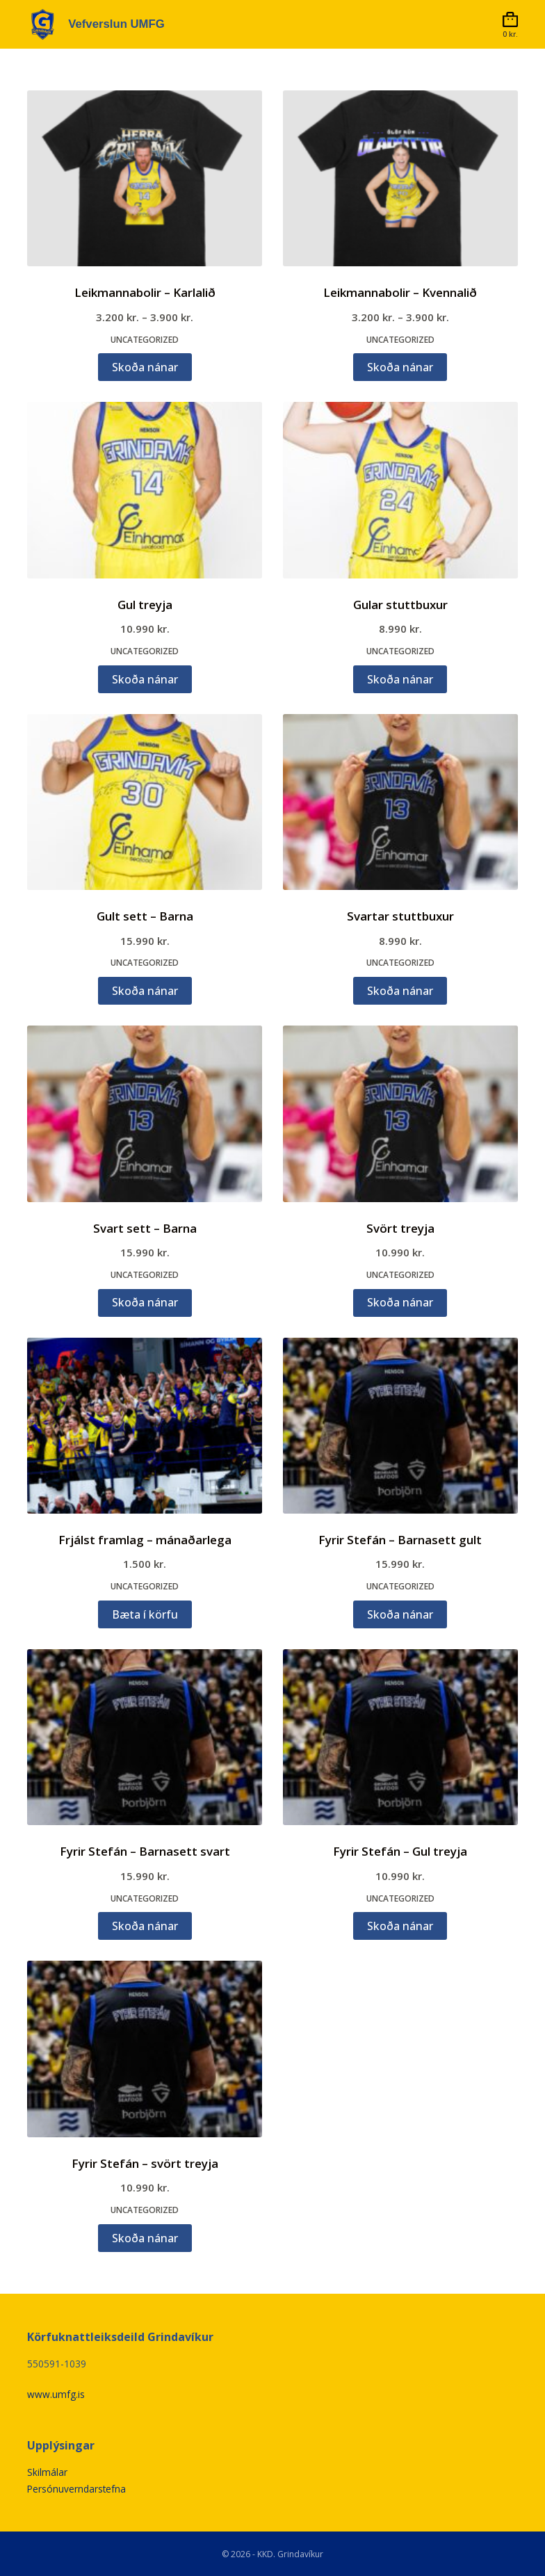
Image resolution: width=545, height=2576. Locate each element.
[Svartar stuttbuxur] (400, 802)
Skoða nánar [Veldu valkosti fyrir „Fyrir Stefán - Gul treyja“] (400, 1926)
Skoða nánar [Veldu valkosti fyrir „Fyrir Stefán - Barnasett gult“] (400, 1614)
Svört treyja (400, 1228)
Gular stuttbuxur (400, 605)
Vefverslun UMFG (120, 24)
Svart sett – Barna (145, 1228)
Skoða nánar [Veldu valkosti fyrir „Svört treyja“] (400, 1302)
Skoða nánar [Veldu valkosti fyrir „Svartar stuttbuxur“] (400, 990)
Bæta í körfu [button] (145, 1614)
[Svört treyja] (400, 1113)
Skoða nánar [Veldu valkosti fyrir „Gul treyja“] (145, 679)
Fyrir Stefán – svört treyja (145, 2163)
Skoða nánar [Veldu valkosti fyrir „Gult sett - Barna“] (145, 990)
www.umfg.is (56, 2394)
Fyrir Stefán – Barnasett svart (145, 1851)
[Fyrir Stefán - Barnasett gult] (400, 1426)
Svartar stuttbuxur (400, 916)
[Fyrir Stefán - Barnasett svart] (144, 1737)
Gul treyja (144, 605)
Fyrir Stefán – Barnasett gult (400, 1540)
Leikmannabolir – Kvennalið (400, 292)
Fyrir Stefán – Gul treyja (400, 1851)
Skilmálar (47, 2472)
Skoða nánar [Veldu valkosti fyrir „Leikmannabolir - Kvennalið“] (400, 367)
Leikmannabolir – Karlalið (144, 292)
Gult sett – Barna (145, 916)
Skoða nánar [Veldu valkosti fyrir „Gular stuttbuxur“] (400, 679)
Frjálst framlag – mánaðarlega (144, 1540)
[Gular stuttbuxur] (400, 490)
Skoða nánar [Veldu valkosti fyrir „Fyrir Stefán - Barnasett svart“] (145, 1926)
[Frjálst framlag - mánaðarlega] (144, 1426)
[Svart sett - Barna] (144, 1113)
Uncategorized (145, 340)
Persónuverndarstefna (77, 2488)
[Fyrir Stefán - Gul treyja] (400, 1737)
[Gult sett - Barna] (144, 802)
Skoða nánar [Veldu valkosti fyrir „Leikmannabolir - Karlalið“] (145, 367)
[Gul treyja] (144, 490)
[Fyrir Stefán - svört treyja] (144, 2049)
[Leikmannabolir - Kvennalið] (400, 178)
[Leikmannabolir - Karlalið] (144, 178)
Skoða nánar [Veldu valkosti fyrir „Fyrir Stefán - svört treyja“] (145, 2238)
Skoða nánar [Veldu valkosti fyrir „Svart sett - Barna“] (145, 1302)
